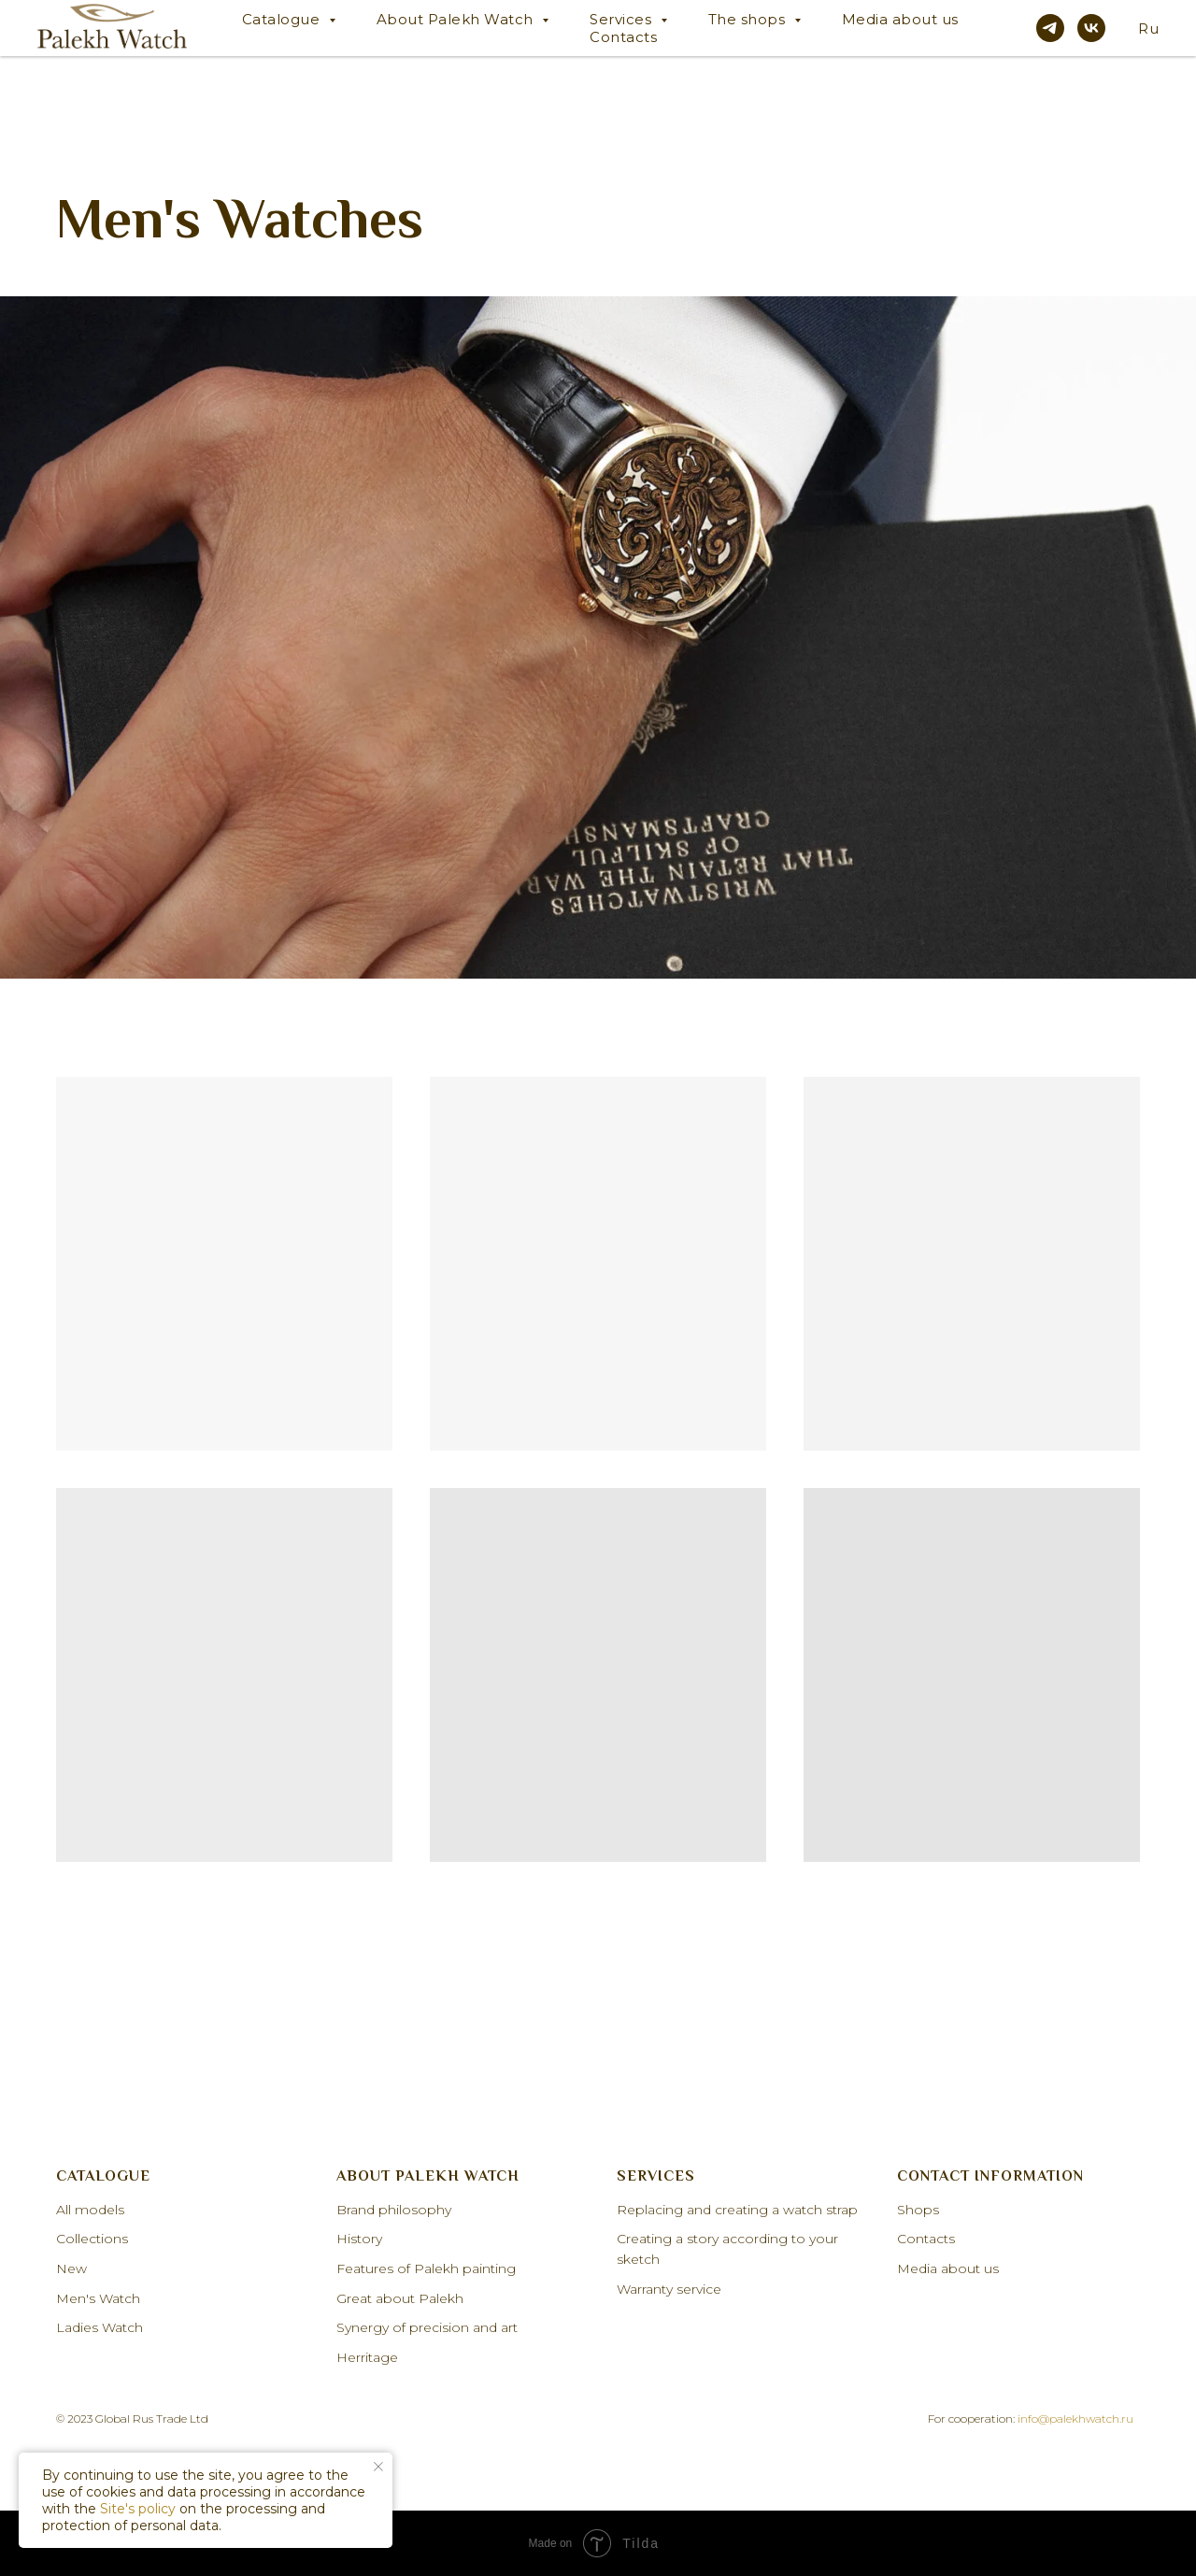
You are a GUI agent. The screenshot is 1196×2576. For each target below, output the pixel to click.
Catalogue (283, 19)
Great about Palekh (399, 2298)
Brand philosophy (393, 2209)
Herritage (367, 2357)
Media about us (900, 19)
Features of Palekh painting (426, 2268)
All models (90, 2209)
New (71, 2268)
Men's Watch (98, 2298)
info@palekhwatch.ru (1075, 2418)
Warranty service (669, 2289)
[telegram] (1050, 28)
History (359, 2238)
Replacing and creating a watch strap (737, 2209)
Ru (1148, 28)
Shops (918, 2209)
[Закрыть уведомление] (378, 2466)
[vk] (1091, 28)
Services (623, 19)
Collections (92, 2238)
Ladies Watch (99, 2327)
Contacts (623, 37)
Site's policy (138, 2508)
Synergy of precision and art (427, 2327)
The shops (749, 19)
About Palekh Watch (457, 19)
